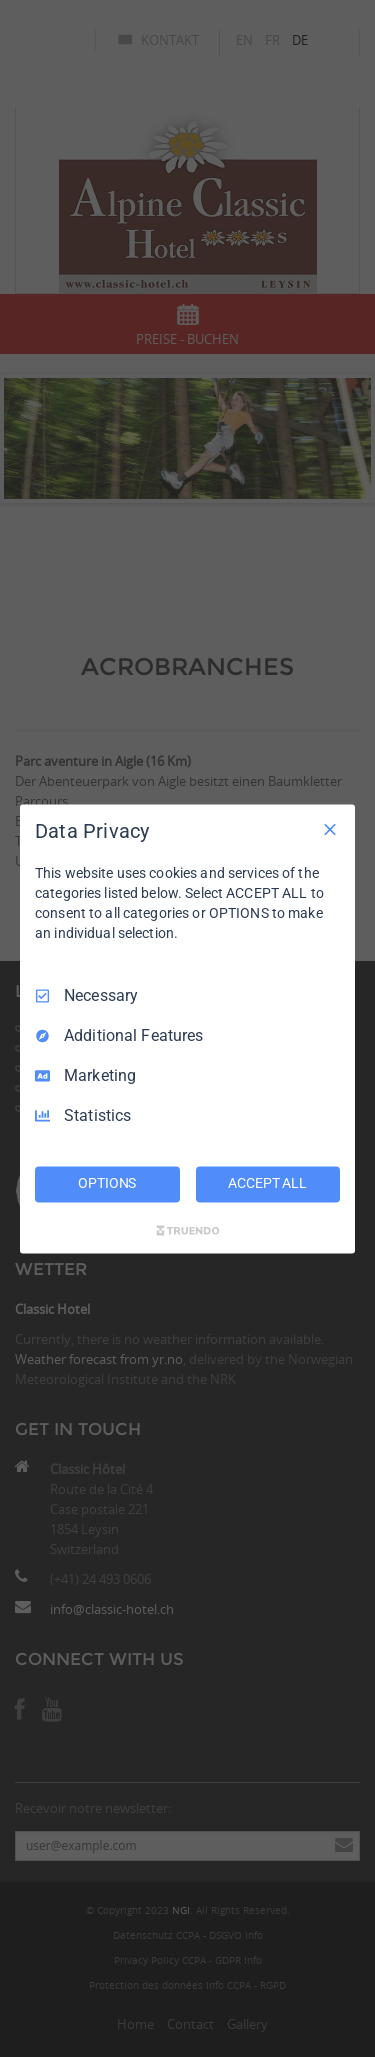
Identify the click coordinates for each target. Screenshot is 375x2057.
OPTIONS (107, 1183)
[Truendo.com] (188, 1230)
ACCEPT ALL (267, 1183)
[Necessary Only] (330, 829)
